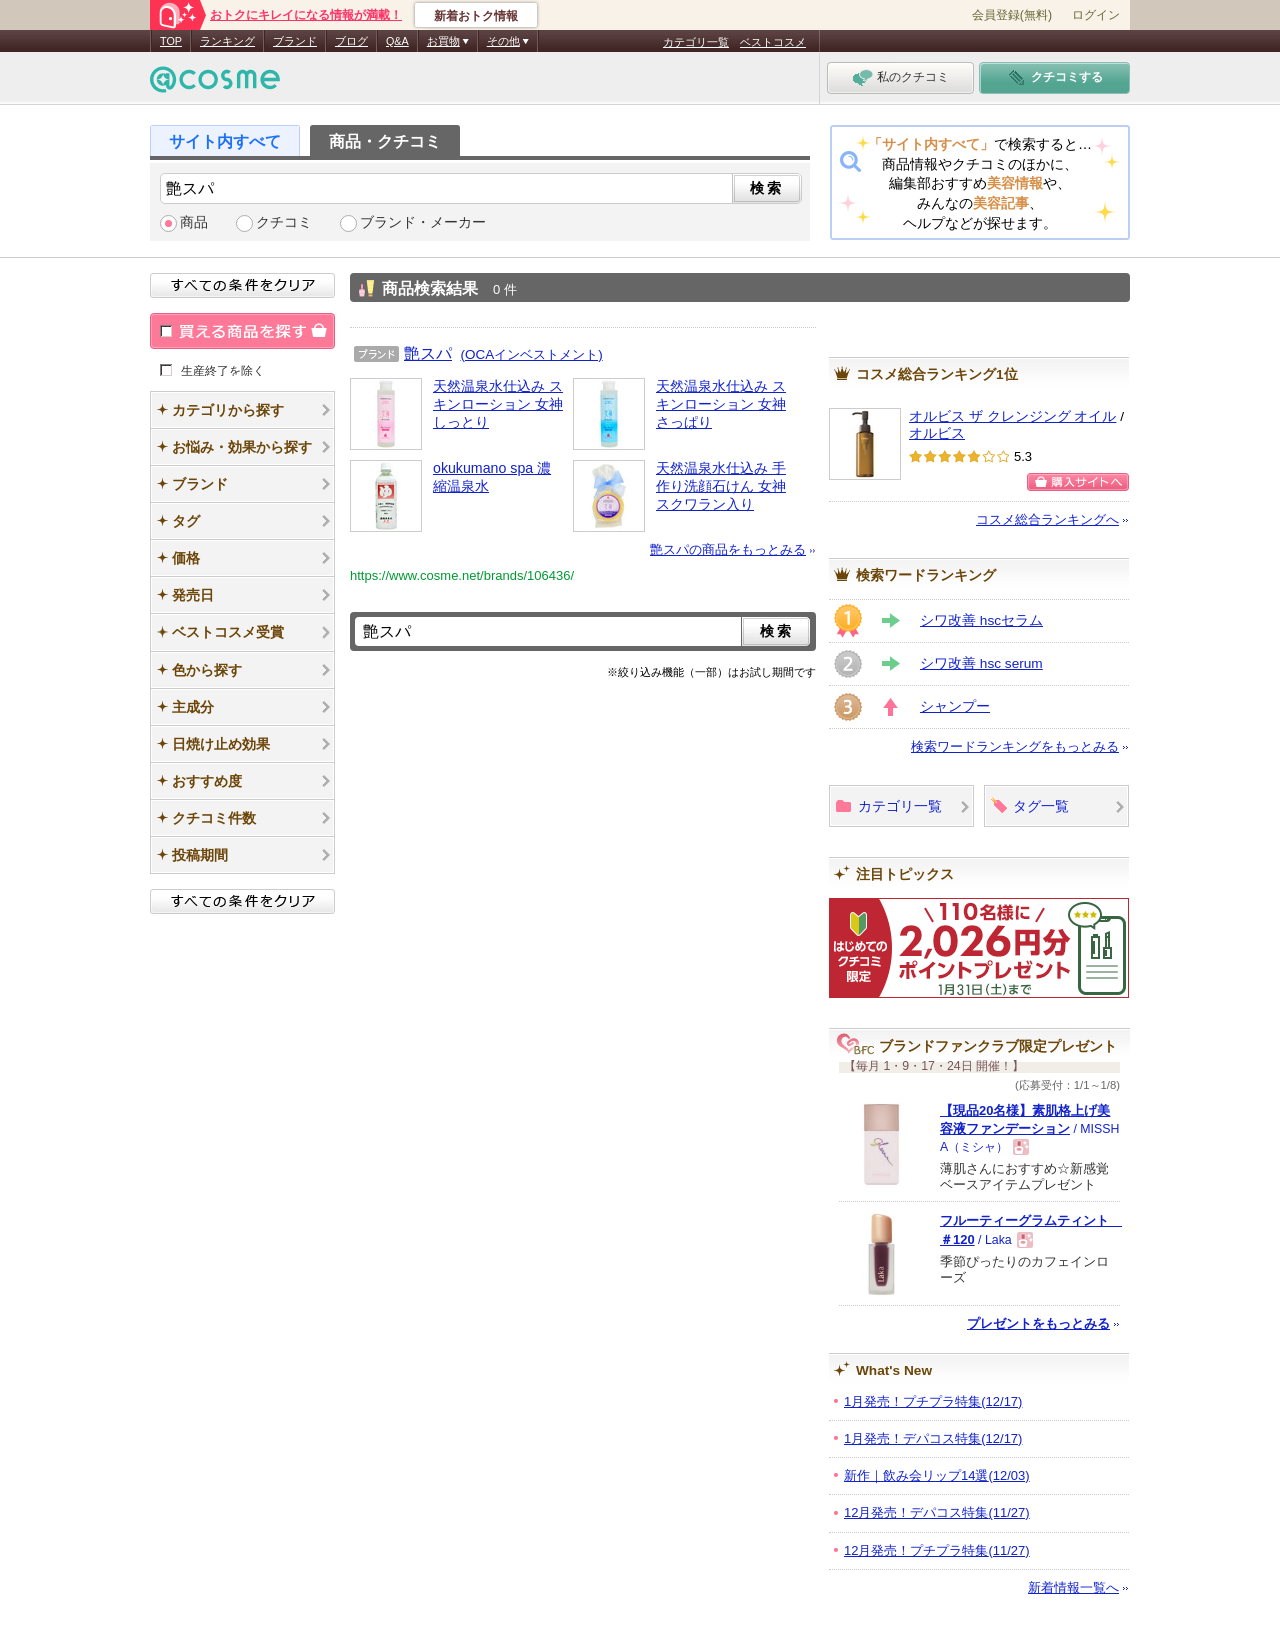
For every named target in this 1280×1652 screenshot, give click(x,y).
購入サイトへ (1078, 482)
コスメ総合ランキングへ (1047, 519)
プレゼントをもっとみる (1038, 1323)
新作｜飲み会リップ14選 (937, 1475)
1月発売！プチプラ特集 (933, 1401)
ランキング (227, 41)
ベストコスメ (773, 42)
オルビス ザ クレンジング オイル (1012, 416)
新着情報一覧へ (1073, 1587)
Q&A (397, 41)
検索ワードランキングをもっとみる (1015, 746)
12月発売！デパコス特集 (937, 1512)
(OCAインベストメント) (532, 354)
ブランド (295, 41)
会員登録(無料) (1012, 15)
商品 (194, 222)
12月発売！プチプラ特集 (937, 1550)
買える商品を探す (242, 331)
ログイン (1096, 15)
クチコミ (284, 222)
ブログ (351, 41)
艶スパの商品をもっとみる (728, 549)
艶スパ (428, 353)
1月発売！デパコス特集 (933, 1438)
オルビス (937, 433)
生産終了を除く (223, 370)
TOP (171, 41)
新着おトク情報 (476, 16)
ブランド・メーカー (423, 222)
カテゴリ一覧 (696, 42)
